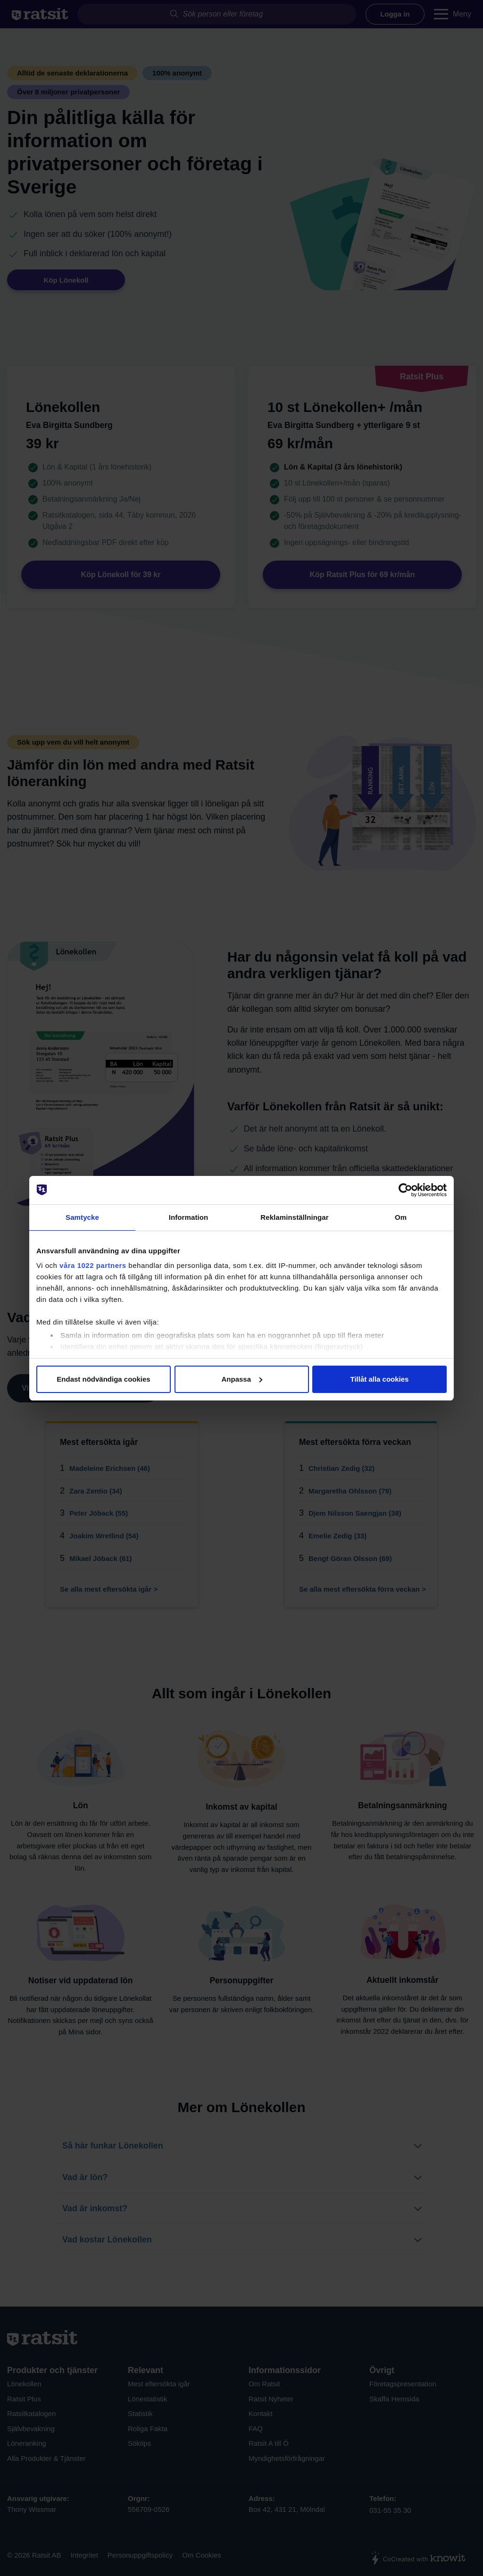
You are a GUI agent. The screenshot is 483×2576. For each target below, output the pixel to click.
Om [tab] (401, 1217)
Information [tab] (188, 1217)
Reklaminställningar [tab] (294, 1217)
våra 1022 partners (92, 1265)
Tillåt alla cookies (379, 1379)
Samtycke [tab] (82, 1217)
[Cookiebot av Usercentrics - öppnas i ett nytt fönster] (405, 1190)
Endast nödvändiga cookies (103, 1379)
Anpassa (241, 1379)
